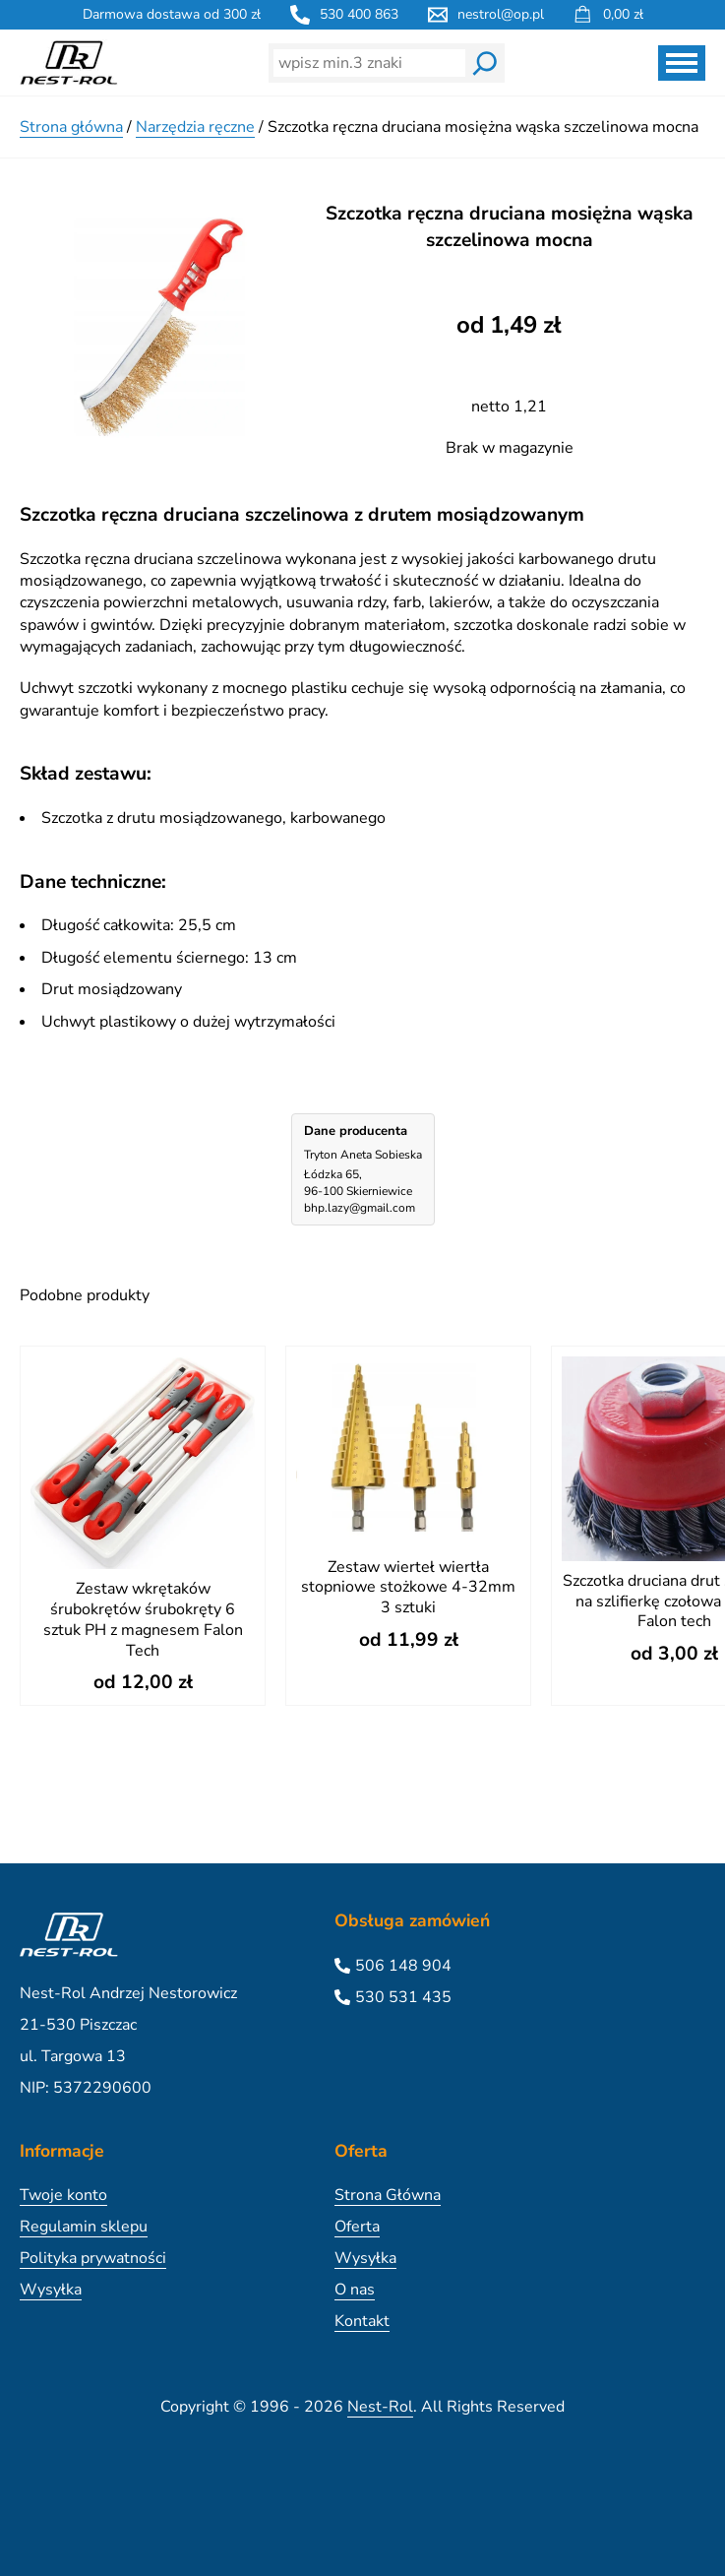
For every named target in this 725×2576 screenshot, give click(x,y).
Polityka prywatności (93, 2258)
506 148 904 (403, 1966)
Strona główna (71, 127)
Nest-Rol (380, 2407)
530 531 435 (403, 1997)
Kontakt (362, 2321)
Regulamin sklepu (84, 2226)
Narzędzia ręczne (195, 127)
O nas (354, 2289)
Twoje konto (63, 2195)
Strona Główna (387, 2195)
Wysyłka (51, 2289)
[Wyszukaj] (485, 63)
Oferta (357, 2226)
